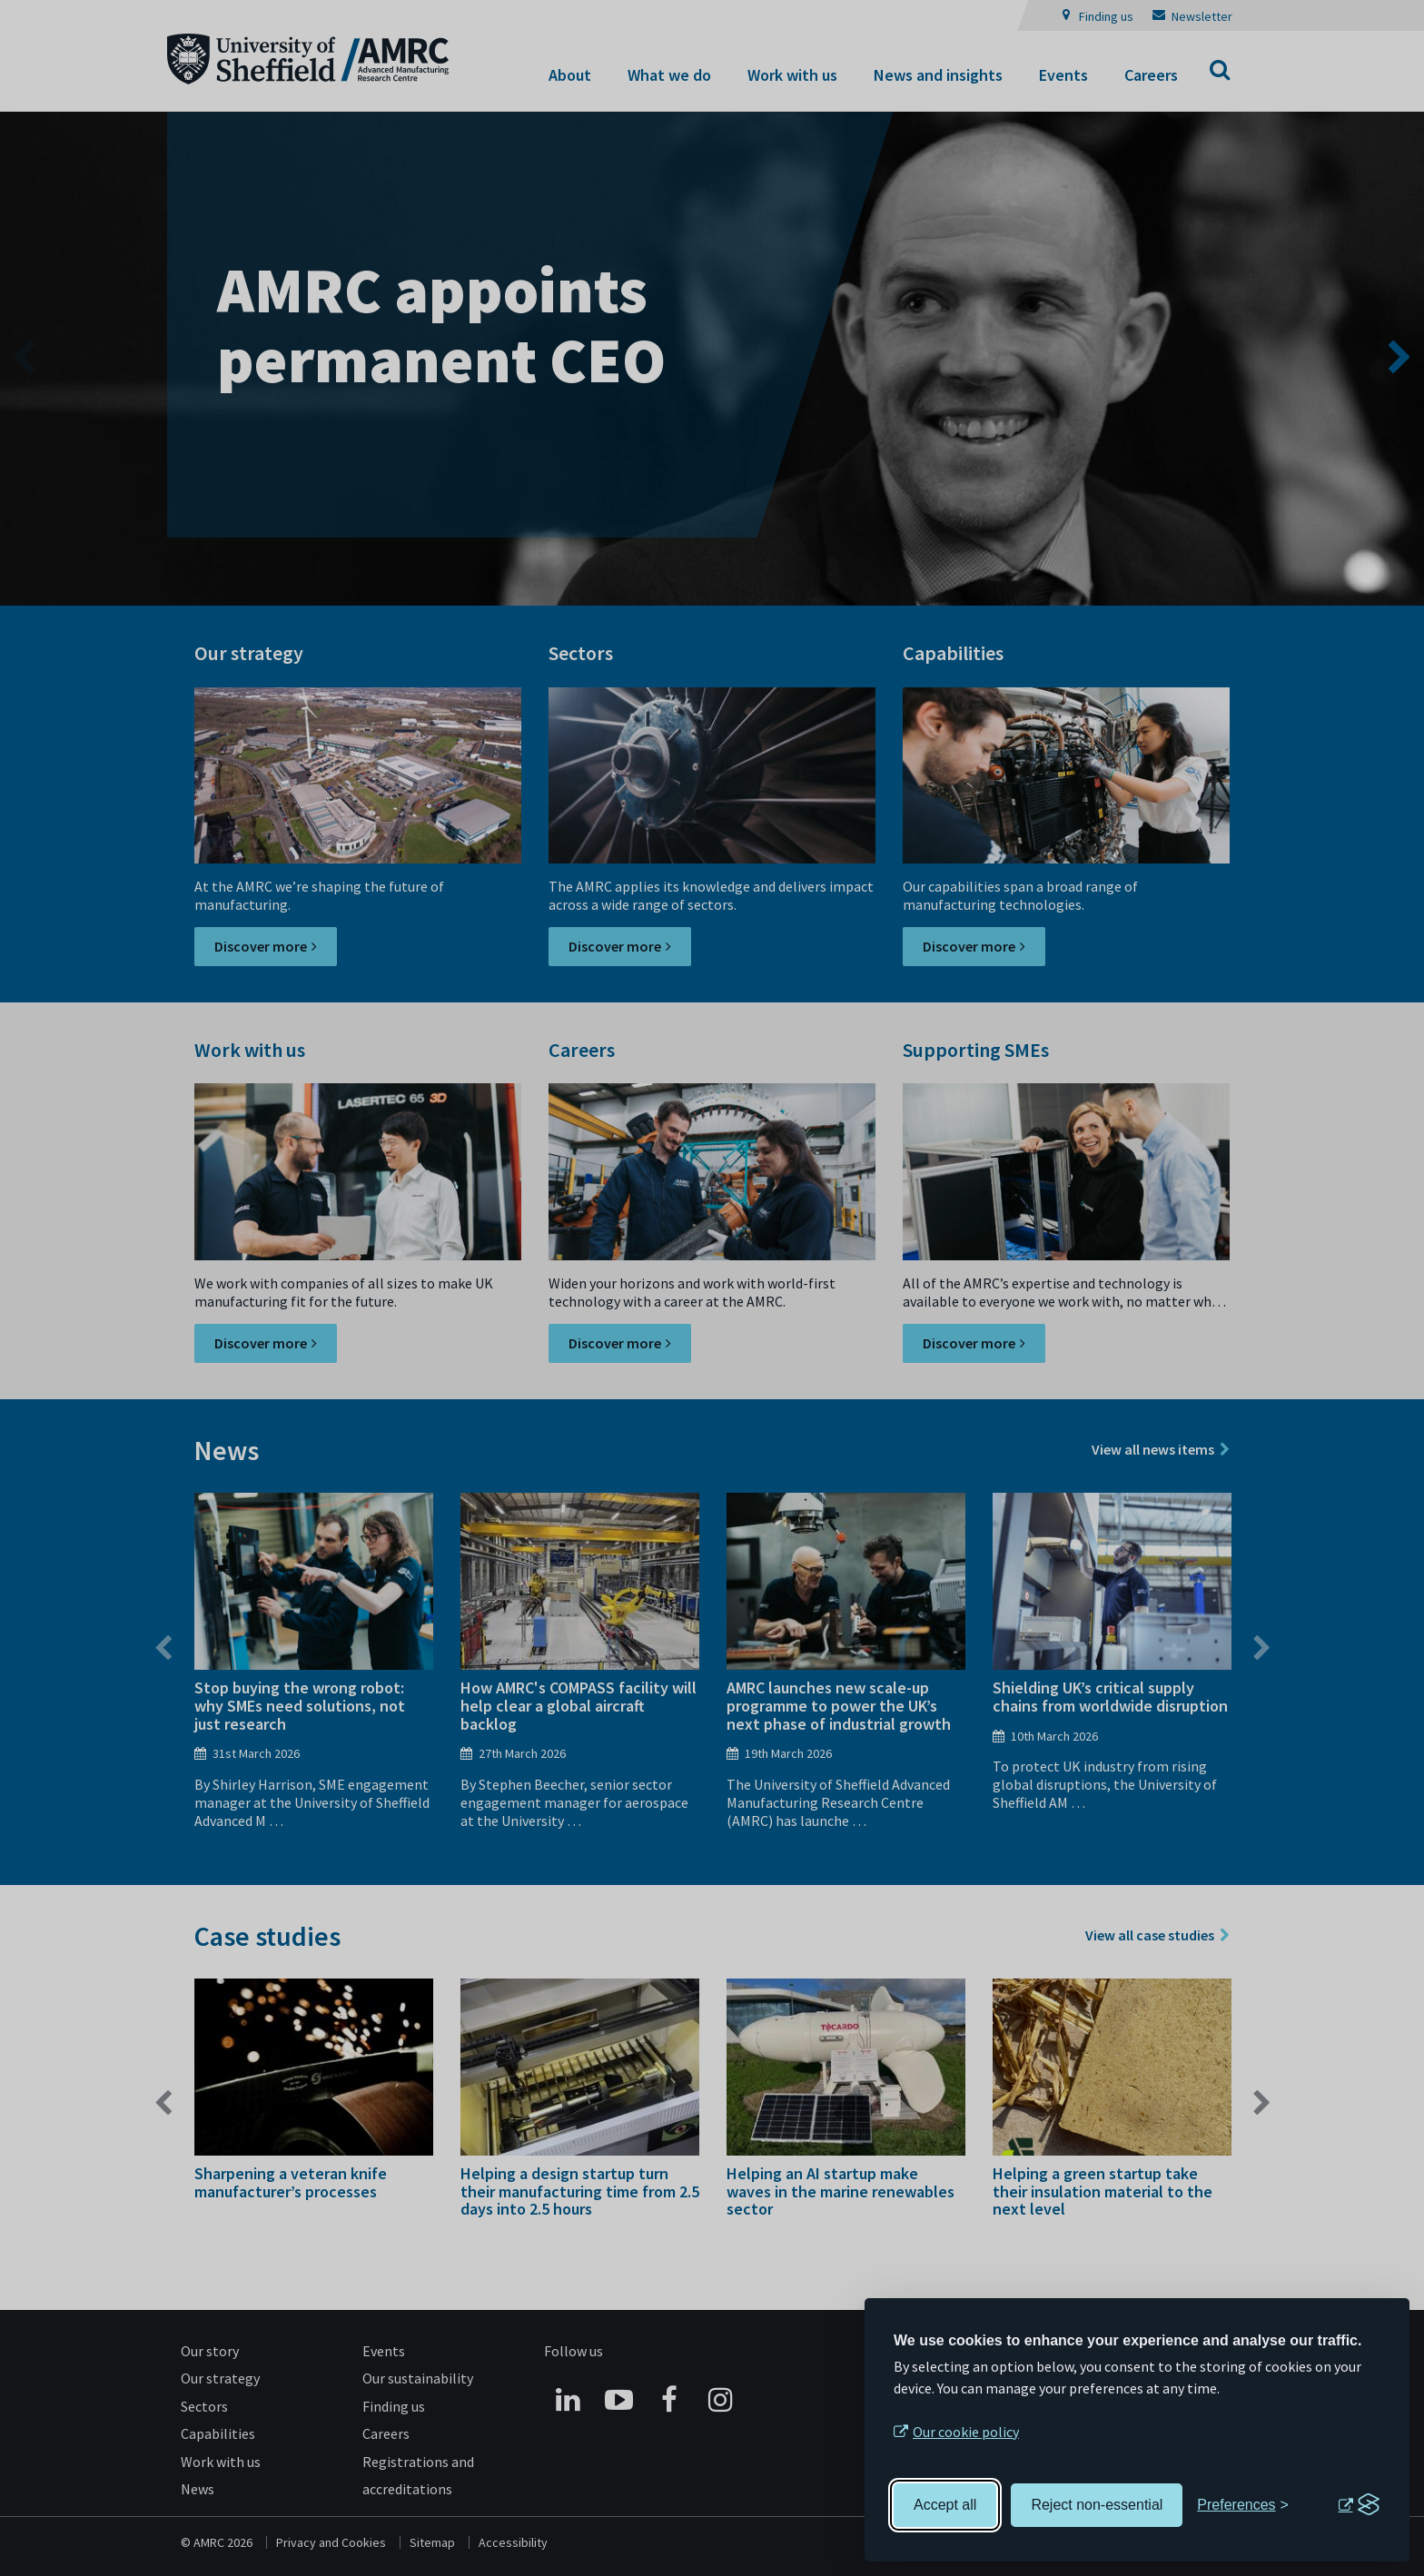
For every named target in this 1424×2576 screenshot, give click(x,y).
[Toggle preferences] (1243, 2505)
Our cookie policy (966, 2432)
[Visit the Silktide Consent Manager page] (1358, 2505)
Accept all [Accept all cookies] (945, 2504)
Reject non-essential (1096, 2504)
